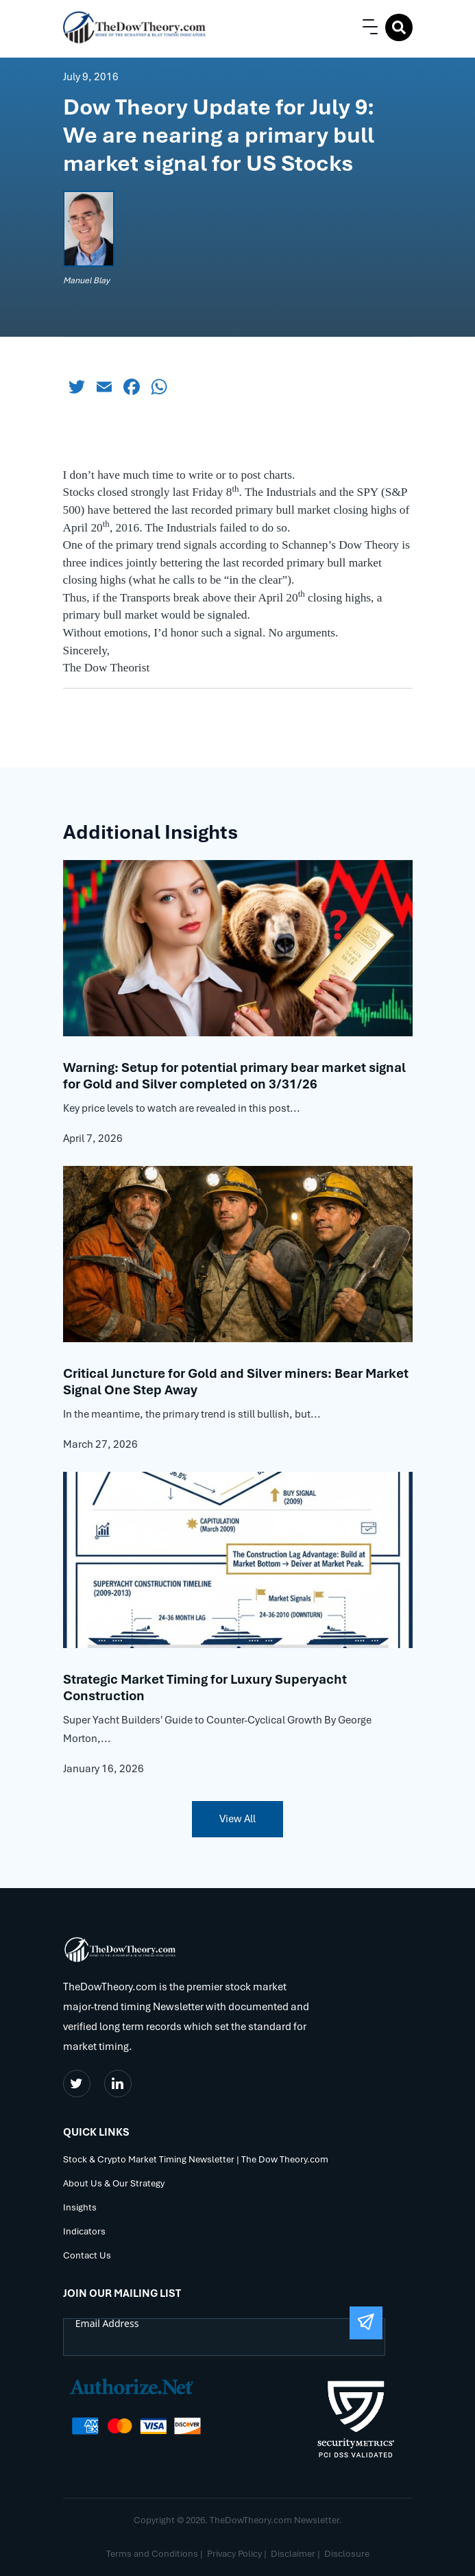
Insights (80, 2208)
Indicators (84, 2232)
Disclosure (346, 2554)
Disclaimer (293, 2554)
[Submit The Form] (366, 2322)
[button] (367, 27)
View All (237, 1819)
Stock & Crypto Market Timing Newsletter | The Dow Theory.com (195, 2160)
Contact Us (87, 2256)
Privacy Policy (234, 2554)
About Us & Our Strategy (114, 2184)
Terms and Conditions (152, 2554)
